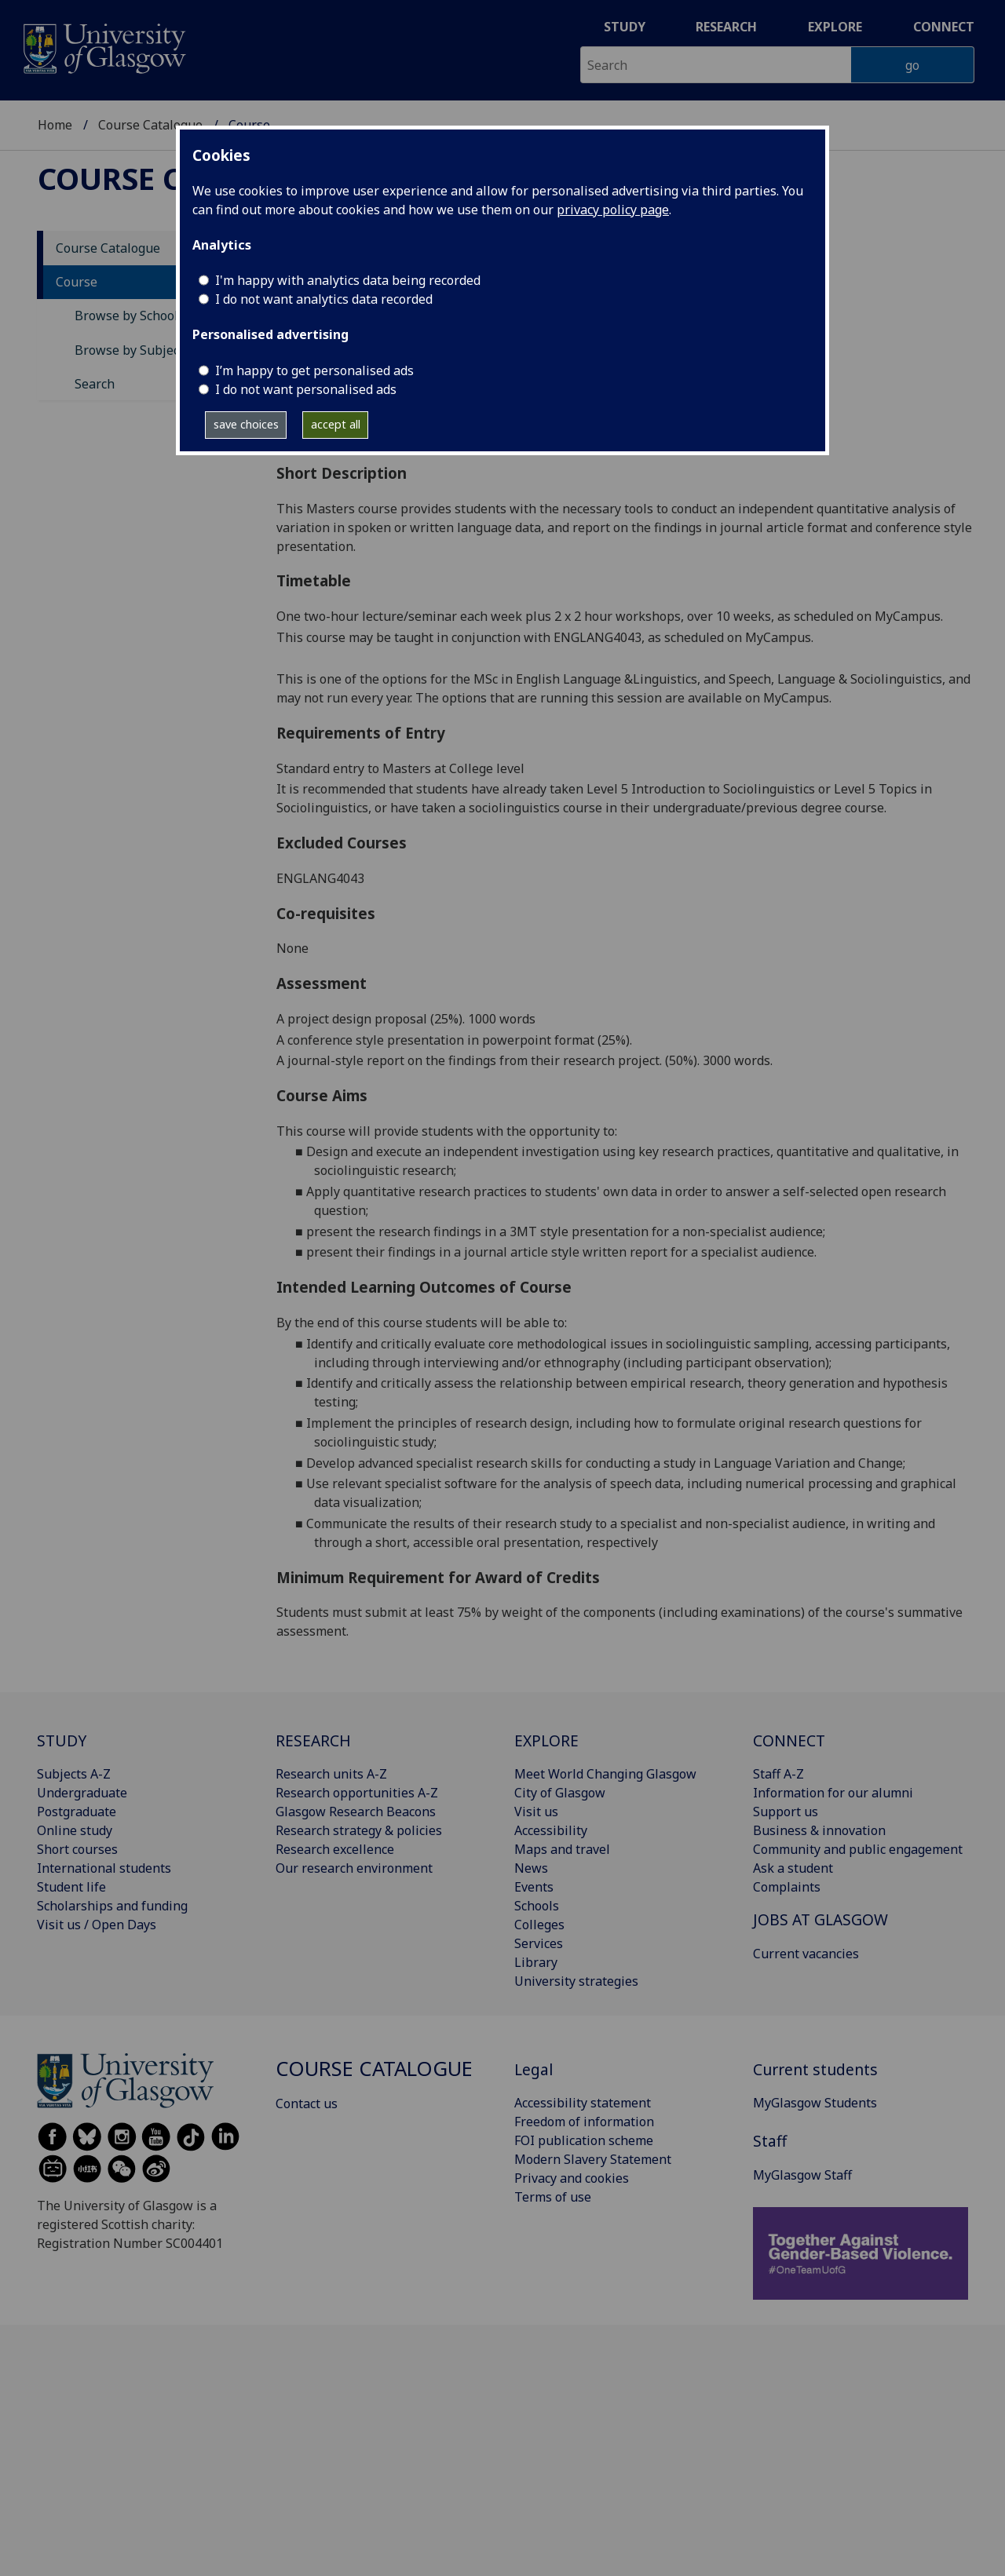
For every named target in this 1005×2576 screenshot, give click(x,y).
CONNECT (789, 1740)
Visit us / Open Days (96, 1924)
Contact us (307, 2103)
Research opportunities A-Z (357, 1792)
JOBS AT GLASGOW (820, 1919)
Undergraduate (82, 1792)
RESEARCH (313, 1740)
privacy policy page (613, 209)
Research (726, 26)
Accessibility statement (582, 2102)
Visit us (536, 1811)
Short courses (77, 1849)
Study (624, 26)
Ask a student (793, 1868)
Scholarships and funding (112, 1905)
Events (534, 1887)
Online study (74, 1830)
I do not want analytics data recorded (324, 299)
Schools (536, 1905)
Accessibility (550, 1830)
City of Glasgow (559, 1792)
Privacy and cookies (571, 2178)
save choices (246, 424)
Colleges (539, 1924)
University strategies (576, 1981)
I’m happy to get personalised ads (314, 370)
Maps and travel (562, 1849)
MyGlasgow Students (815, 2102)
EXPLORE (546, 1740)
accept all (335, 424)
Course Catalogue (150, 124)
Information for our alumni (833, 1792)
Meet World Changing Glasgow (605, 1773)
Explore (835, 26)
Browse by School (126, 315)
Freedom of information (584, 2121)
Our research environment (354, 1868)
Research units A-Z (331, 1773)
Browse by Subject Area (144, 350)
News (531, 1868)
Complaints (786, 1887)
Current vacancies (806, 1953)
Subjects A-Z (74, 1773)
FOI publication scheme (583, 2140)
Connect (943, 26)
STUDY (61, 1740)
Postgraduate (76, 1811)
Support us (785, 1811)
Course (76, 281)
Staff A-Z (778, 1773)
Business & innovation (819, 1830)
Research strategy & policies (359, 1830)
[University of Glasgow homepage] (103, 46)
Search (95, 383)
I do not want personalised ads (306, 389)
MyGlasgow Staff (802, 2175)
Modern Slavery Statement (592, 2159)
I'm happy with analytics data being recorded (348, 280)
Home (55, 124)
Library (535, 1962)
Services (538, 1943)
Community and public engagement (858, 1849)
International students (104, 1868)
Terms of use (552, 2197)
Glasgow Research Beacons (356, 1811)
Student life (71, 1887)
